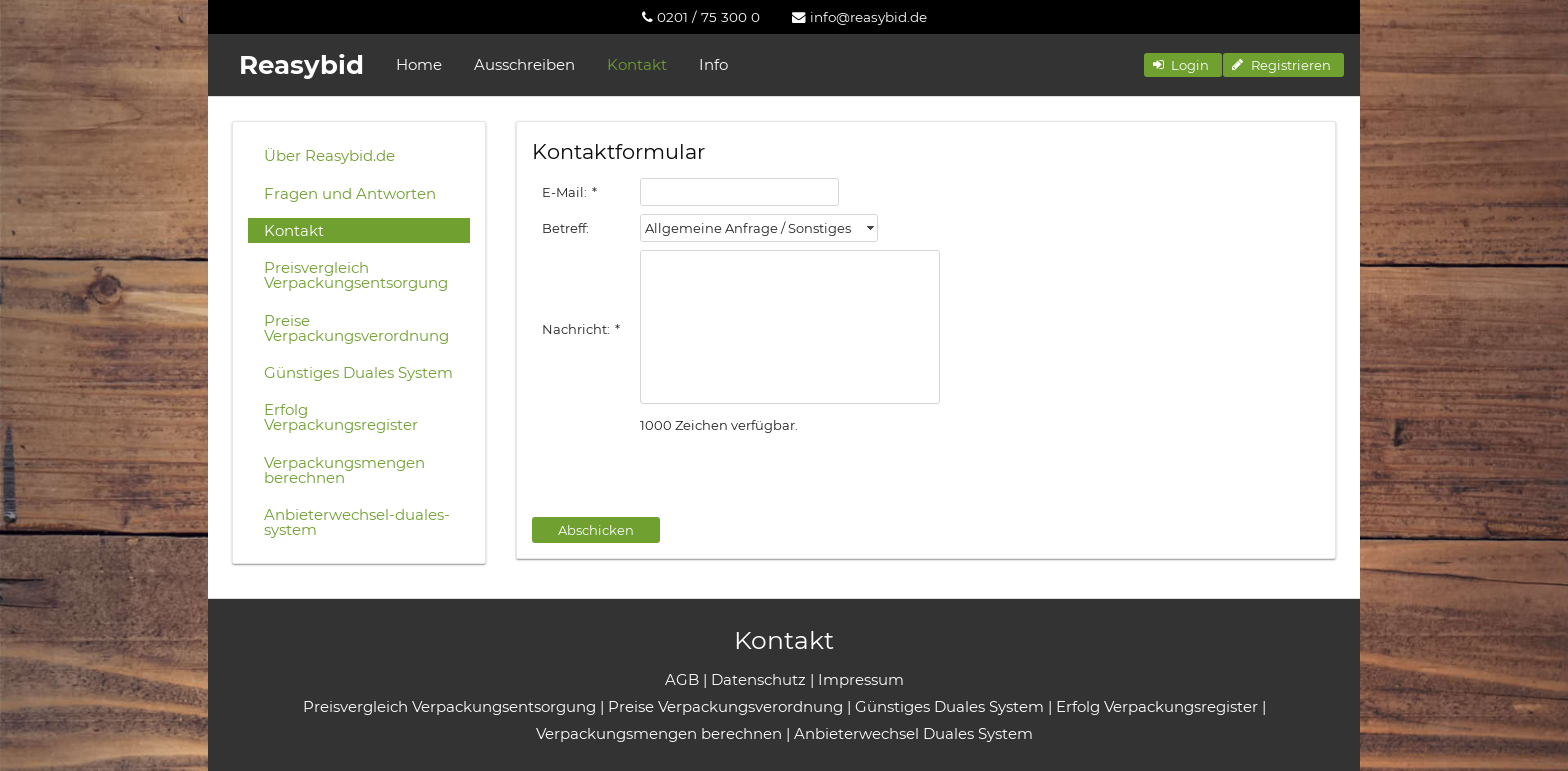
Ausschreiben (524, 64)
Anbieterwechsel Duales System (913, 733)
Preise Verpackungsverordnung (356, 328)
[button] (1183, 65)
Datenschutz (758, 679)
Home (419, 64)
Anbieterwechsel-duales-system (357, 522)
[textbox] (739, 192)
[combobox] (759, 228)
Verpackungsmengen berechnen (344, 470)
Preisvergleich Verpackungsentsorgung (356, 275)
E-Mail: (569, 192)
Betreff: (565, 228)
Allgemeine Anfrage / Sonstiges (748, 228)
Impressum (861, 679)
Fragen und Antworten (350, 193)
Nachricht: (581, 329)
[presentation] (684, 477)
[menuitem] (701, 17)
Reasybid (301, 65)
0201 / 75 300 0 (701, 17)
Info (713, 64)
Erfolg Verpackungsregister (341, 417)
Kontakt (637, 64)
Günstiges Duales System (358, 372)
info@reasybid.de (859, 17)
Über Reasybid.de (329, 155)
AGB (682, 679)
